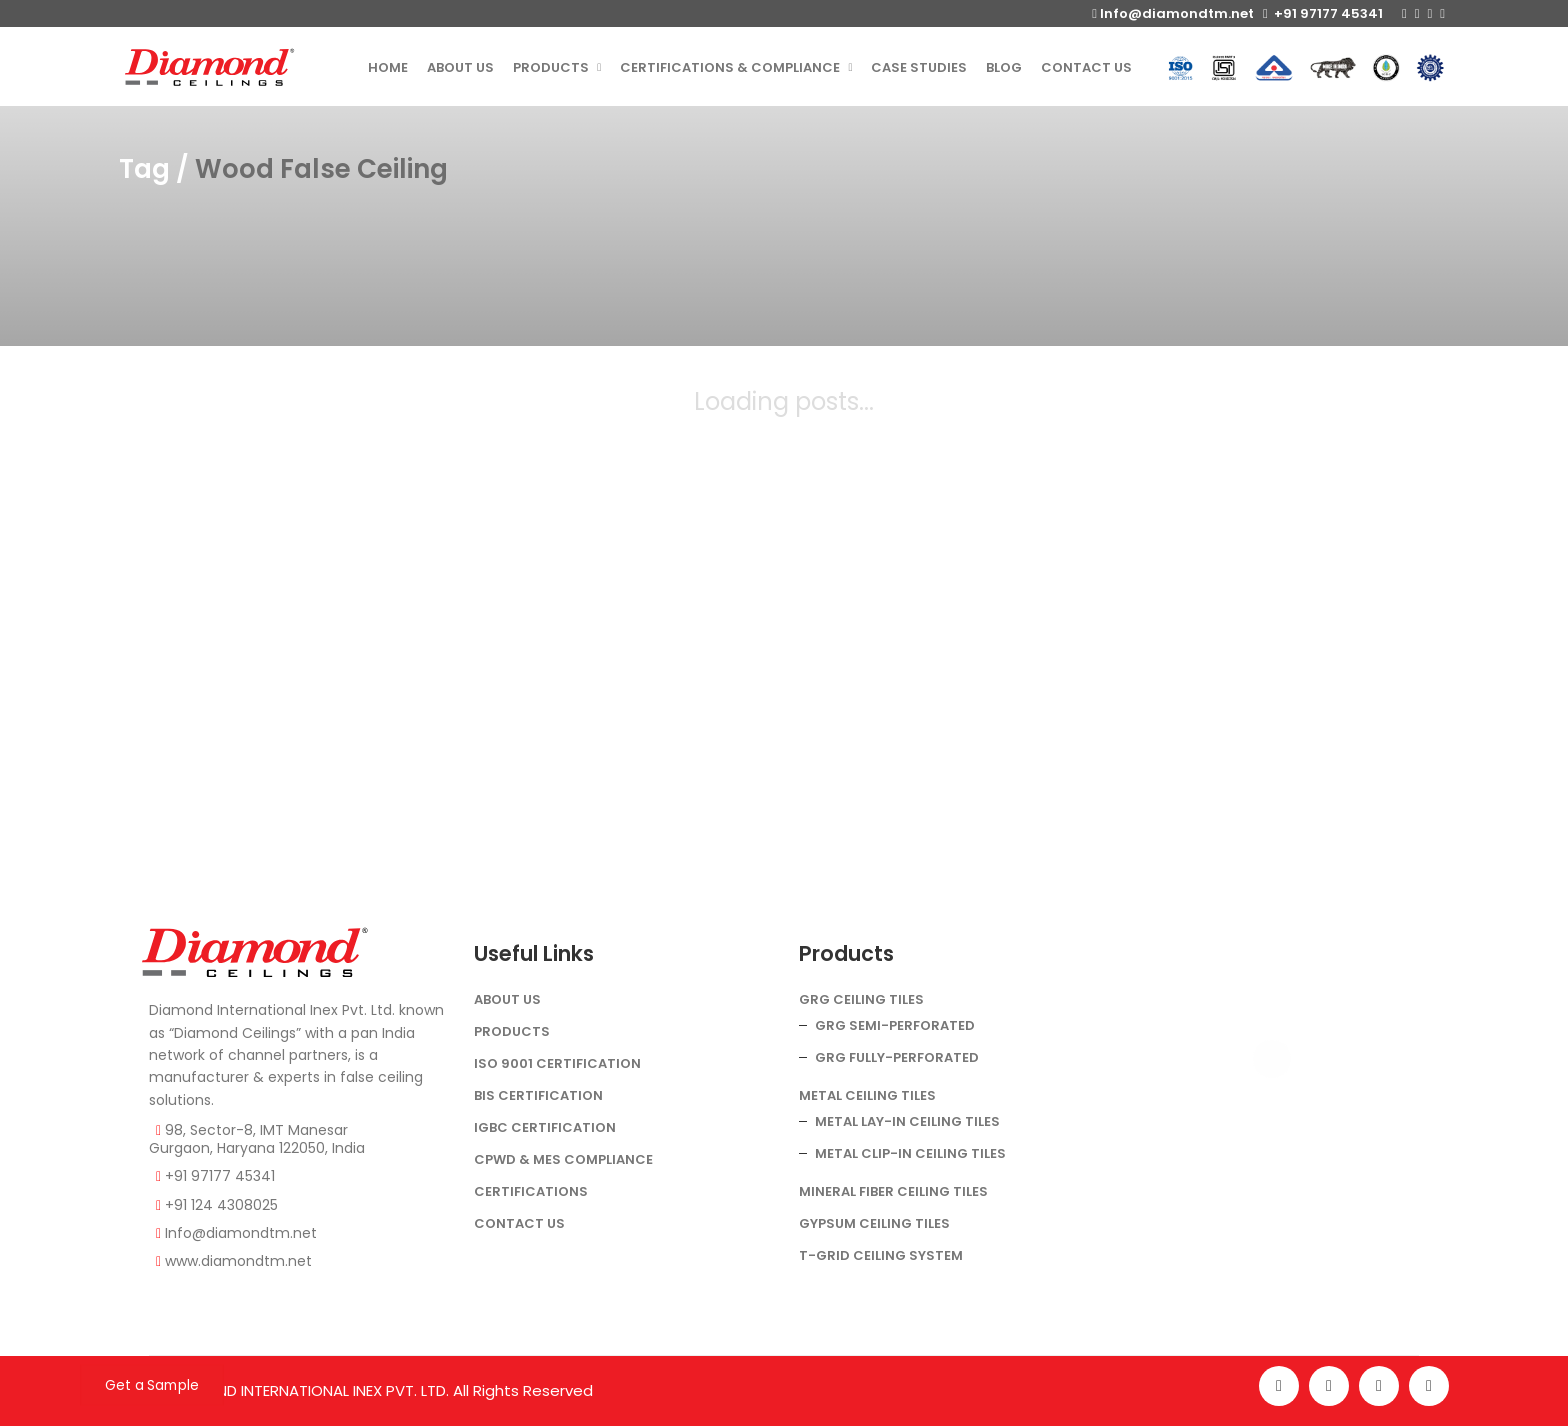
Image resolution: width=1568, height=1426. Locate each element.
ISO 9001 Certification (557, 1063)
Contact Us (519, 1223)
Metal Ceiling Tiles (867, 1095)
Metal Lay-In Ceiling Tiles (907, 1121)
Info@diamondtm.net (1173, 13)
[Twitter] (1379, 1386)
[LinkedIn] (1429, 1386)
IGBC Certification (545, 1127)
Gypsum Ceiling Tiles (874, 1223)
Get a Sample (152, 1385)
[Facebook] (1279, 1386)
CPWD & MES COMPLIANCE (563, 1159)
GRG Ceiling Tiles (861, 999)
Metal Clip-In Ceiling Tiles (910, 1153)
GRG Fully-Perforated (897, 1057)
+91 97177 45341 (1323, 13)
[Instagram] (1329, 1386)
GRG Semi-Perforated (895, 1025)
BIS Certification (538, 1095)
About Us (507, 999)
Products (512, 1031)
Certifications (531, 1191)
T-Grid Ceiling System (881, 1255)
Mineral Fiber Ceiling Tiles (893, 1191)
